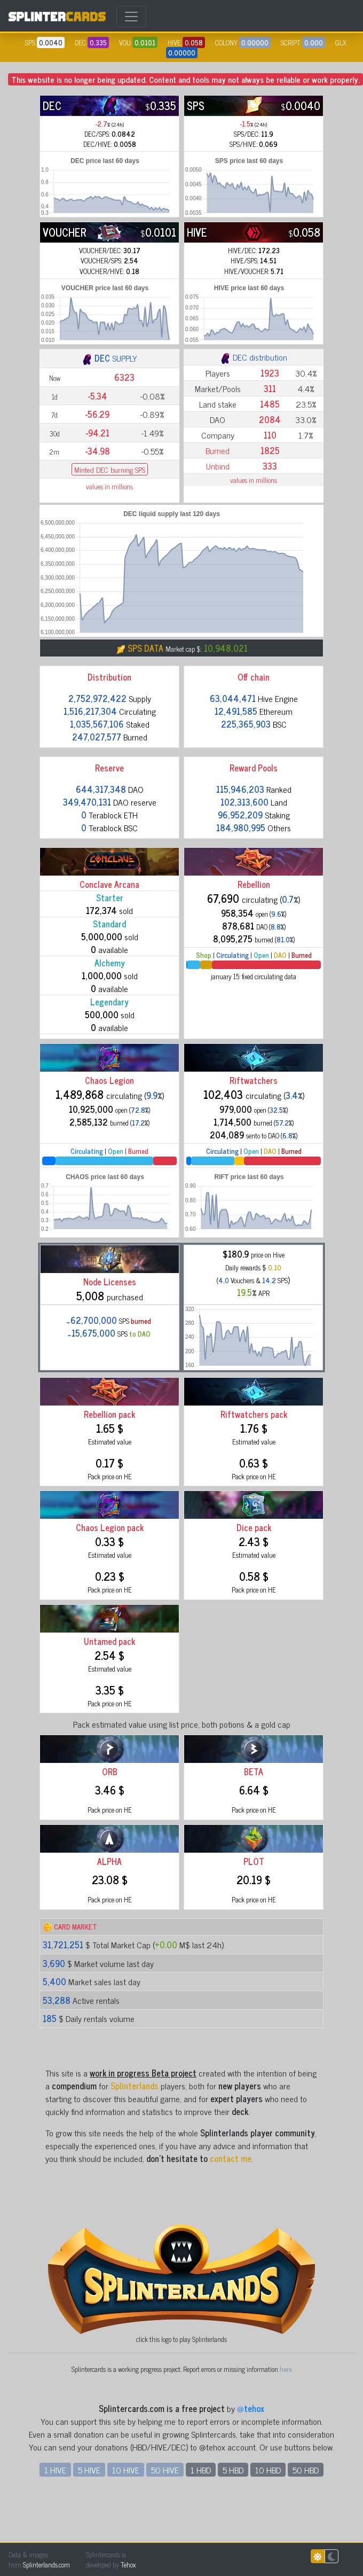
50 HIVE (165, 2470)
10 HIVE (125, 2470)
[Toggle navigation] (131, 16)
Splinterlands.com (46, 2564)
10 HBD (268, 2470)
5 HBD (233, 2470)
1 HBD (201, 2470)
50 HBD (306, 2470)
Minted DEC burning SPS (109, 469)
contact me (230, 2158)
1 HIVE (55, 2470)
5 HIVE (89, 2470)
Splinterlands (135, 2086)
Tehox (128, 2564)
